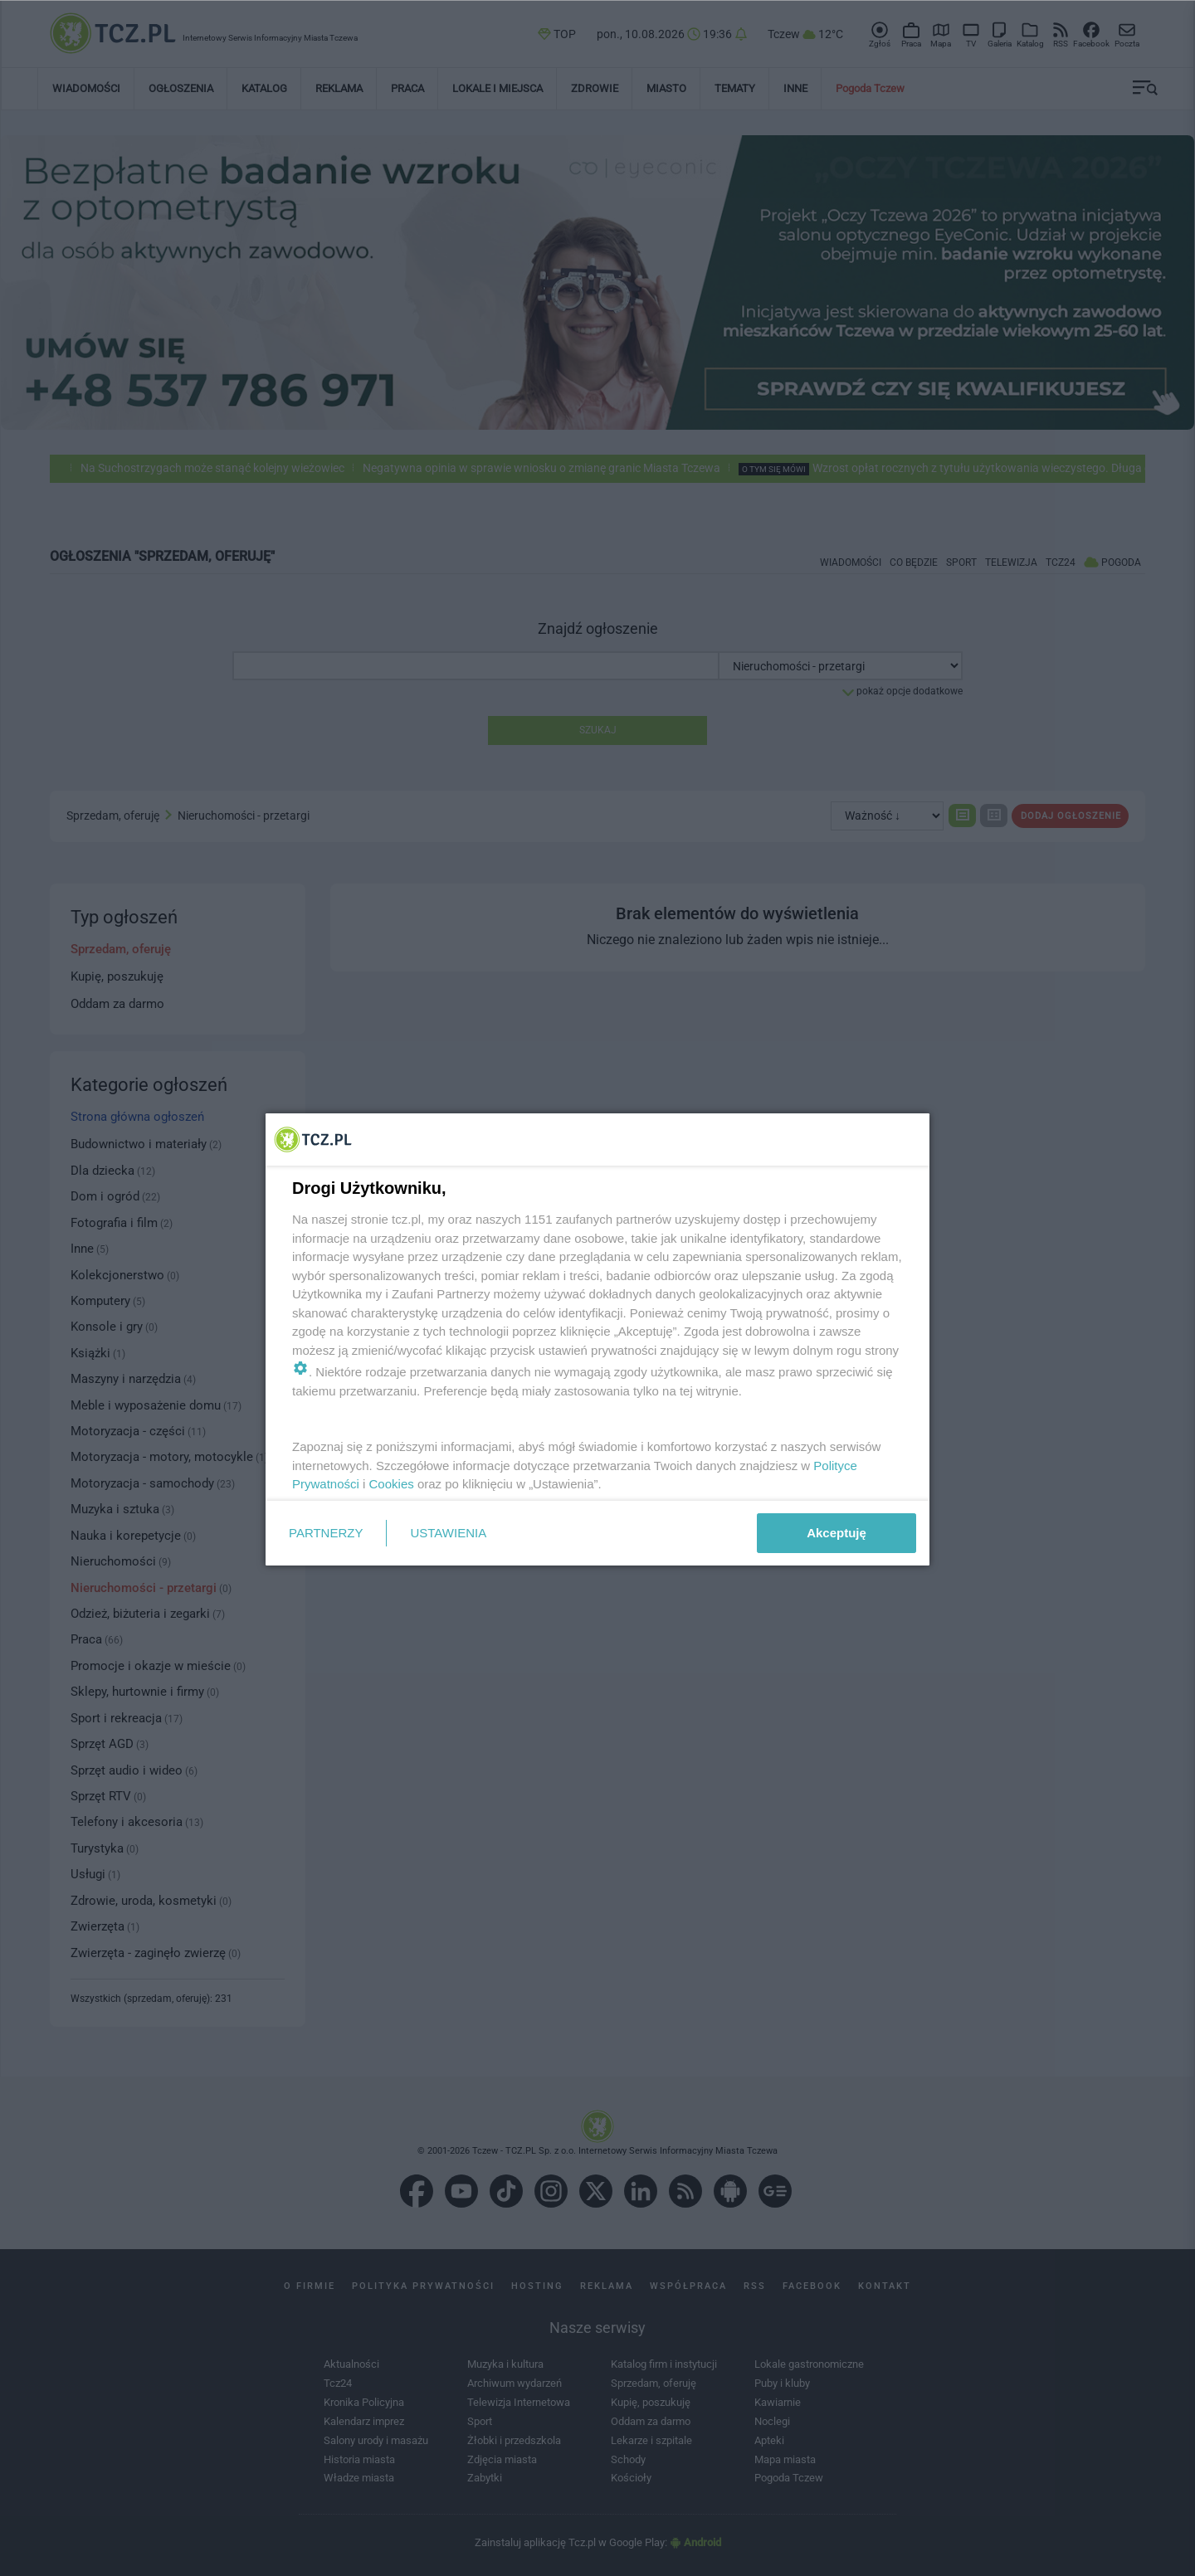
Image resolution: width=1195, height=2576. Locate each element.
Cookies (391, 1484)
